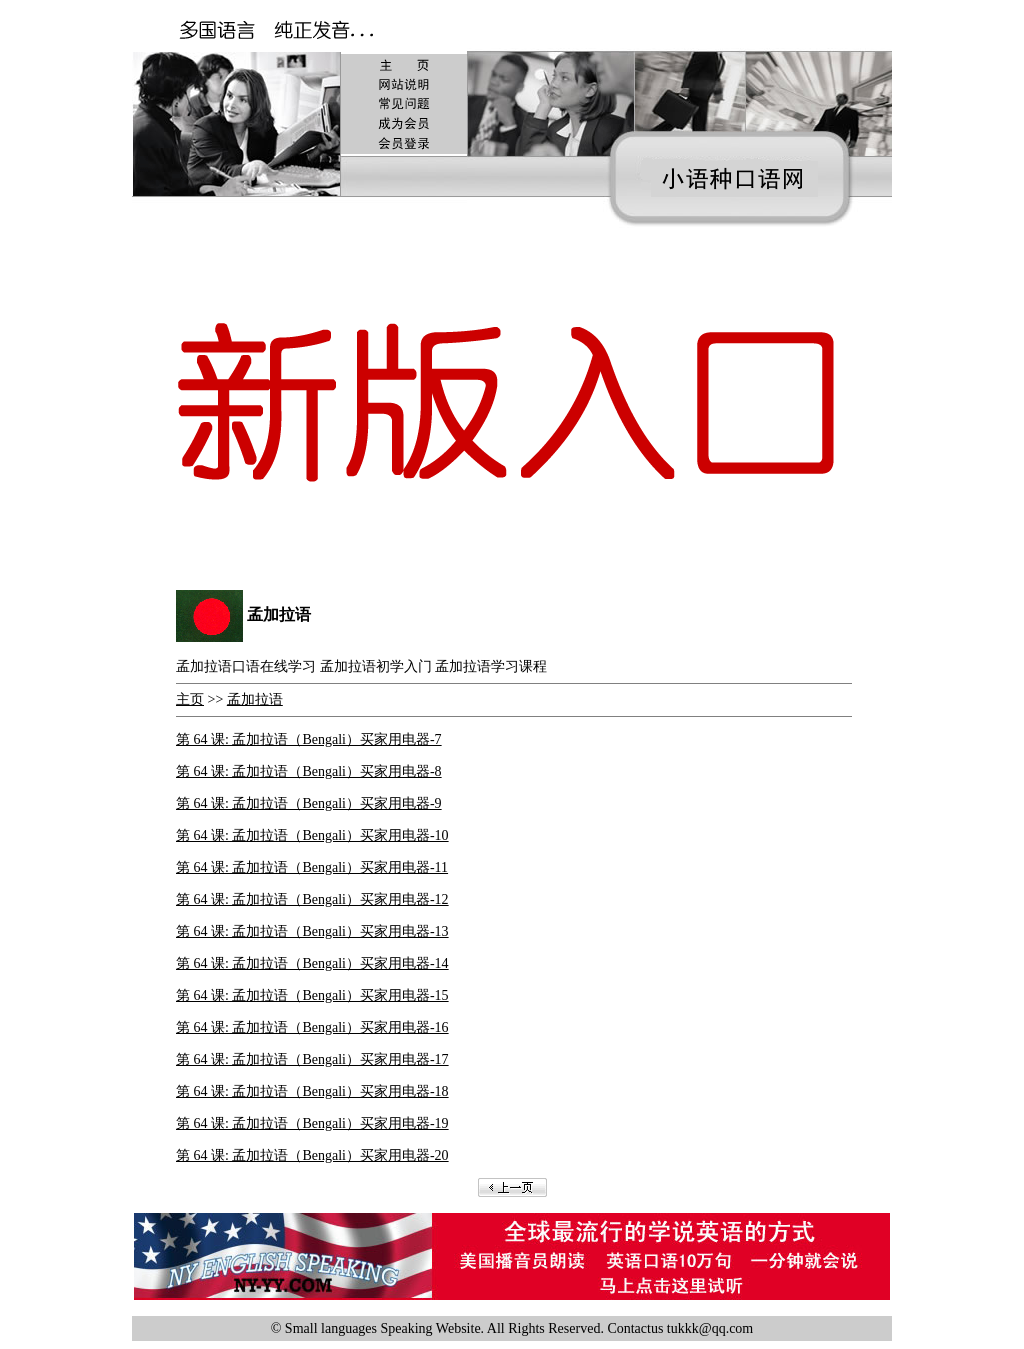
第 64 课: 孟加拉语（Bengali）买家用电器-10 (312, 835)
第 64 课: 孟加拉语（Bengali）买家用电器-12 (312, 899)
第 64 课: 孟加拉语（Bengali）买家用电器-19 (312, 1123)
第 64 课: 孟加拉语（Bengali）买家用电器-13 (312, 931)
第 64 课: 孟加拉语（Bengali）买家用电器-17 (312, 1059)
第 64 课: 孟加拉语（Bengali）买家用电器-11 (312, 867)
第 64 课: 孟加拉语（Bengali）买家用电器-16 (312, 1027)
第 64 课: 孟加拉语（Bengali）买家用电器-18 (312, 1091)
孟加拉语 (255, 699)
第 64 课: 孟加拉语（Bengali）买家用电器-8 (309, 771)
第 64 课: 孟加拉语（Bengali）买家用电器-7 (309, 739)
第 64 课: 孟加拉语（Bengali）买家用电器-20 (312, 1155)
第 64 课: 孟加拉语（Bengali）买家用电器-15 (312, 995)
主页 (190, 699)
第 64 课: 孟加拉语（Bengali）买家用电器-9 (309, 803)
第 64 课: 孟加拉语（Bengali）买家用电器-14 (312, 963)
